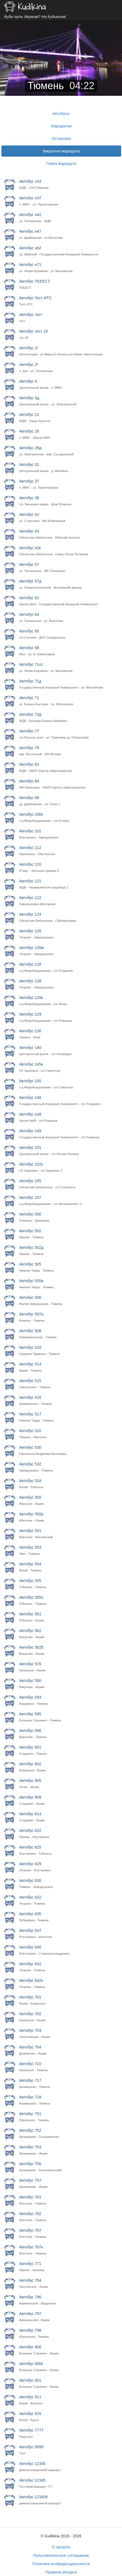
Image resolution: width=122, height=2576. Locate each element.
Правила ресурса (61, 2572)
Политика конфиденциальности (61, 2564)
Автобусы (60, 113)
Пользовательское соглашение (61, 2555)
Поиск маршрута (61, 163)
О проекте (61, 2547)
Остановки (61, 138)
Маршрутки (61, 126)
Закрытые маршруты (61, 151)
